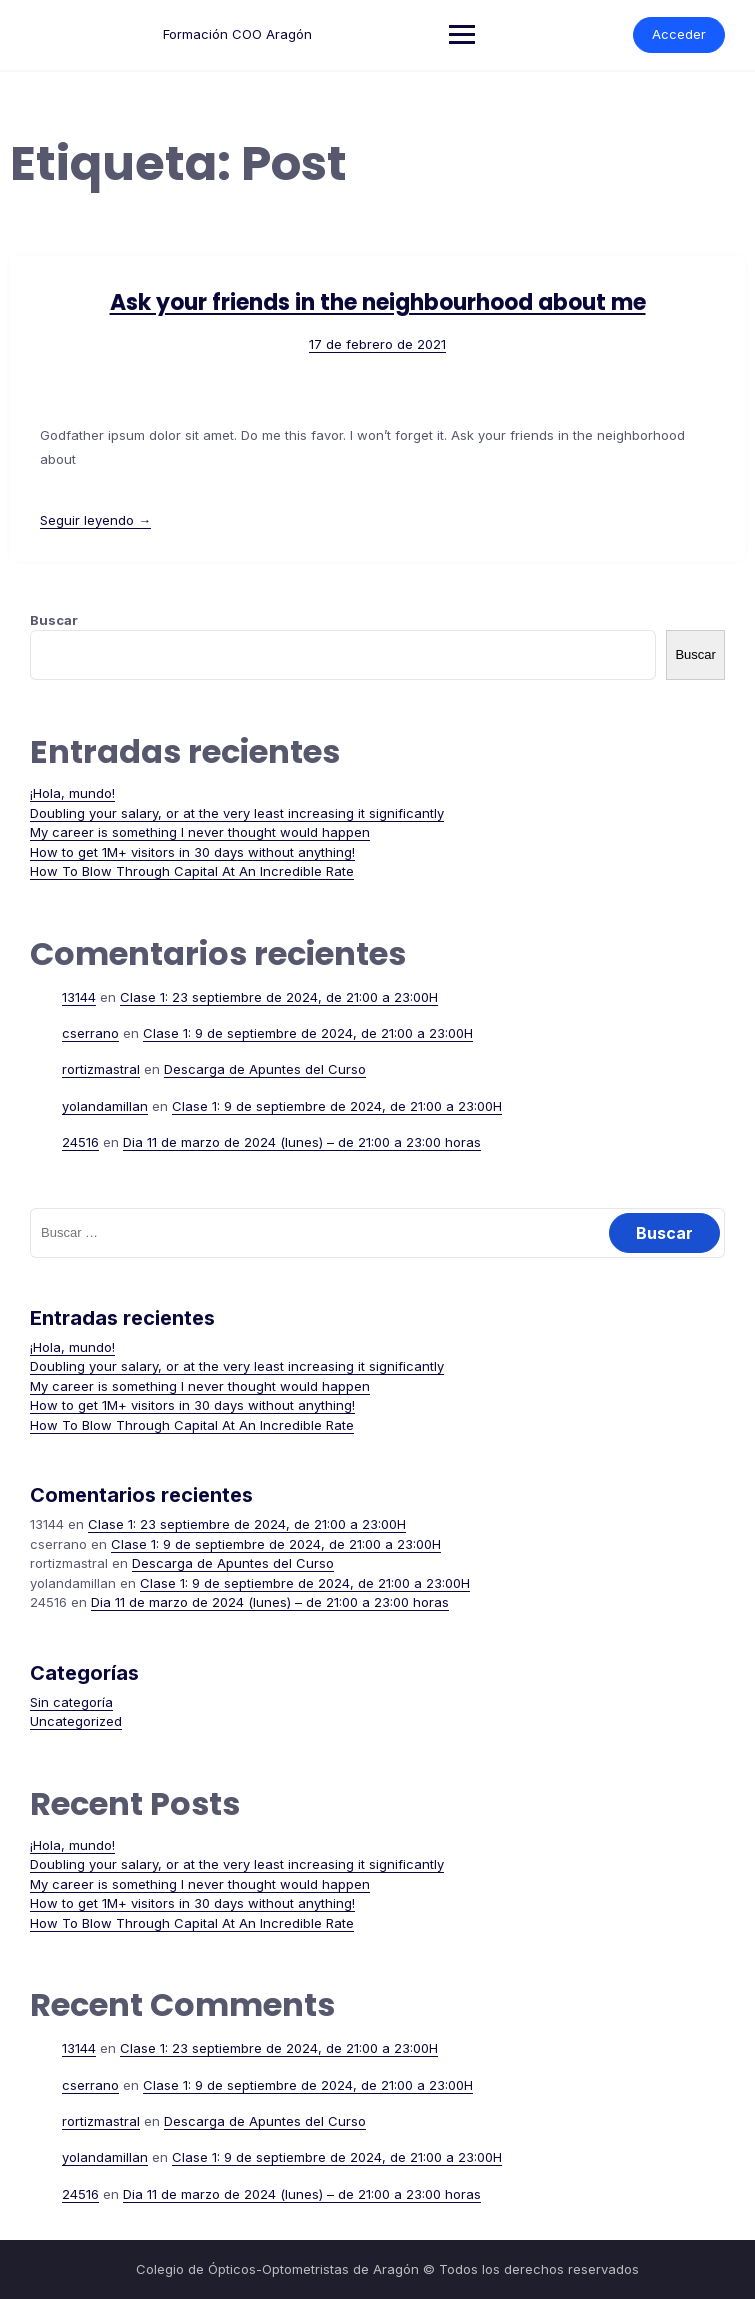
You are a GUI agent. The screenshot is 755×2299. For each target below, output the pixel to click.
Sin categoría (71, 1702)
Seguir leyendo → (95, 520)
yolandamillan (105, 1106)
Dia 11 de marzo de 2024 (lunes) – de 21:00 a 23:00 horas (302, 1142)
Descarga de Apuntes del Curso (265, 1069)
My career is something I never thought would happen (200, 832)
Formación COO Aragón (237, 34)
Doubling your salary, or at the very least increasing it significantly (237, 813)
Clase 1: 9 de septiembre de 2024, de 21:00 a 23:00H (308, 1033)
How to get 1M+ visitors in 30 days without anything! (192, 852)
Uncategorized (76, 1721)
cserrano (90, 1033)
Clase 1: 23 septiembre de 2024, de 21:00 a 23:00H (279, 997)
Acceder (679, 34)
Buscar (54, 620)
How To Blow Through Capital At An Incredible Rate (192, 871)
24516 (80, 1142)
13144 (79, 997)
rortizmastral (101, 1069)
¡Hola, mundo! (72, 793)
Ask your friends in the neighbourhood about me (378, 302)
